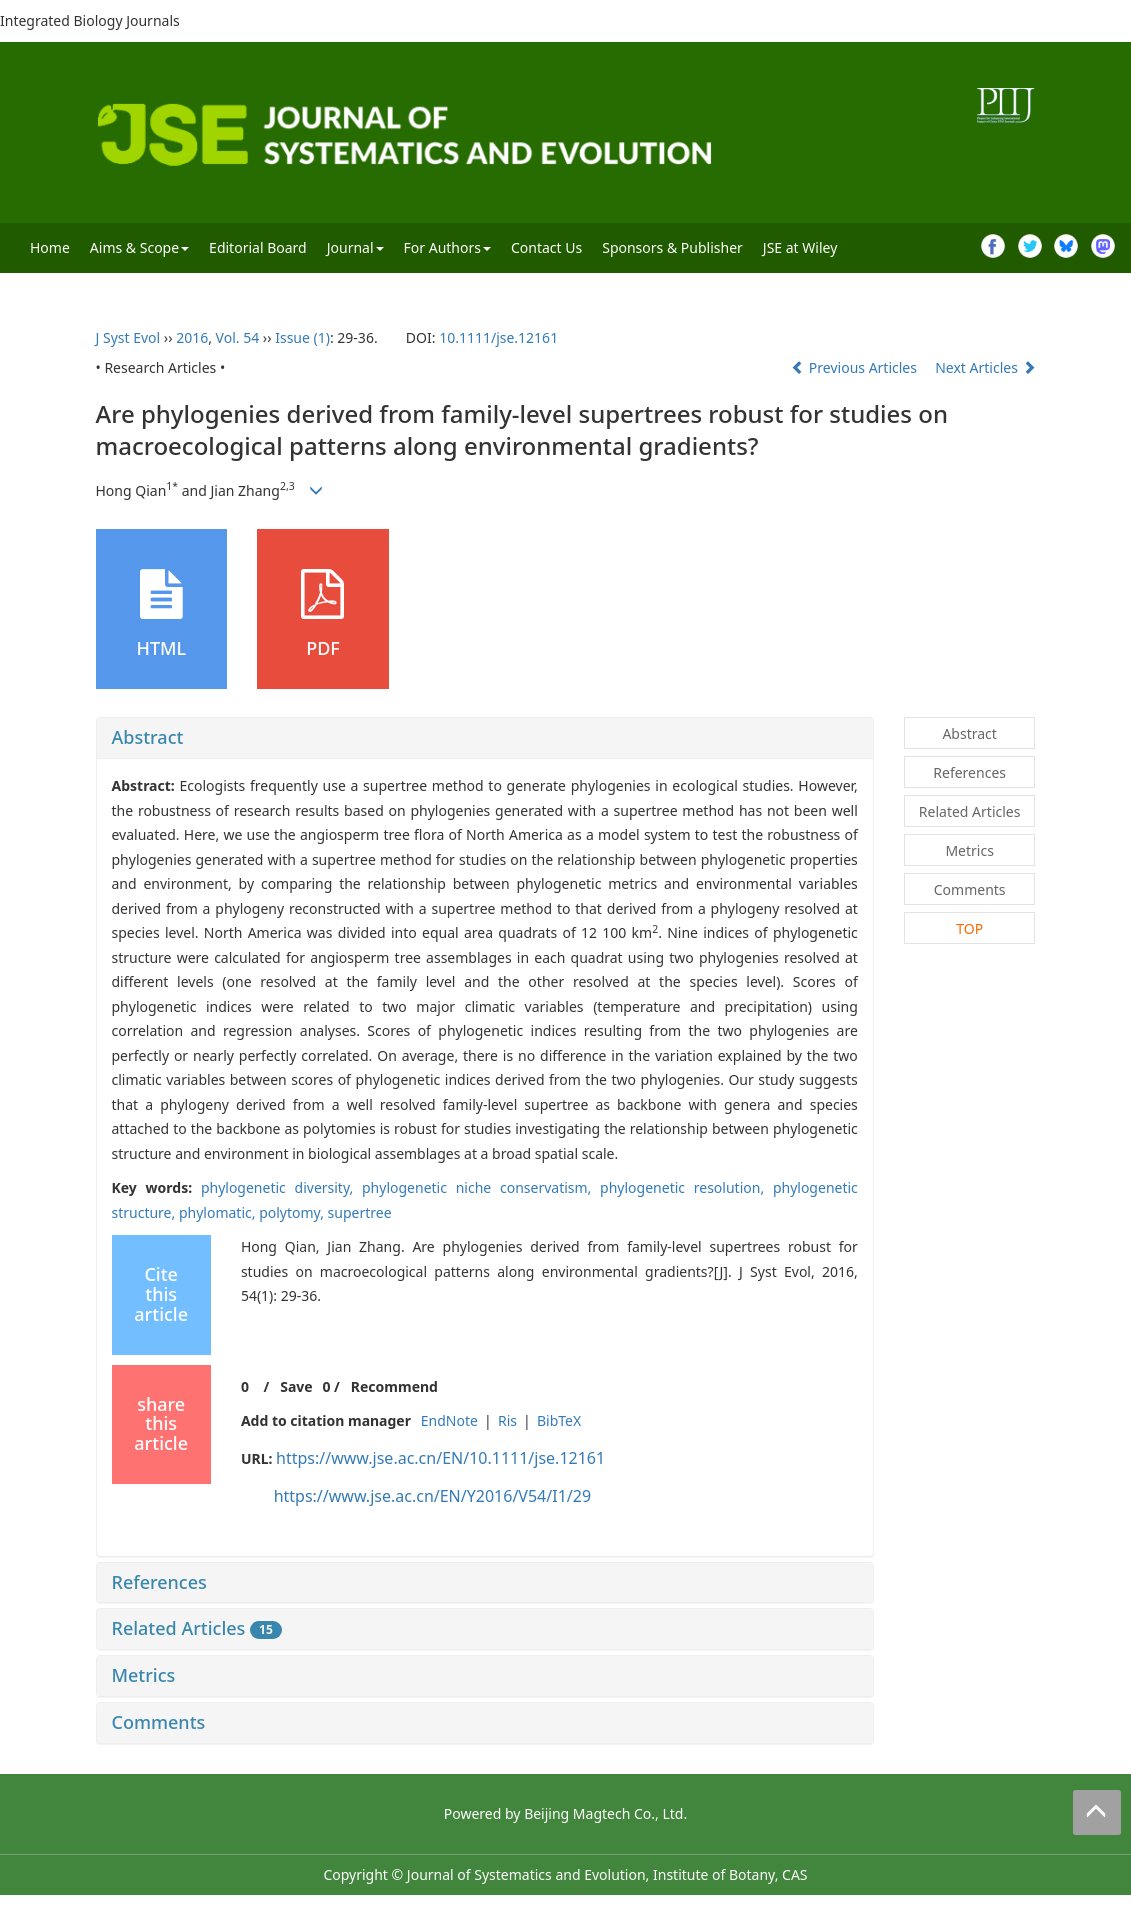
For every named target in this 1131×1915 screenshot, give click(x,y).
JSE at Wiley (800, 247)
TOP (969, 928)
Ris (507, 1420)
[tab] (485, 738)
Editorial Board (258, 247)
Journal (355, 247)
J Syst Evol (128, 337)
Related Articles (197, 1628)
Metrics (144, 1675)
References (159, 1582)
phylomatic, (219, 1212)
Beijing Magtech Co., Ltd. (605, 1813)
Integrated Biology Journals (90, 20)
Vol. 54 (238, 337)
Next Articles (985, 367)
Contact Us (546, 247)
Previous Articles (855, 367)
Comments (159, 1722)
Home (50, 247)
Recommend (394, 1386)
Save (296, 1386)
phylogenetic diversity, (281, 1187)
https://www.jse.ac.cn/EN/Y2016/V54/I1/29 (432, 1496)
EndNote (449, 1420)
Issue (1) (302, 337)
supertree (360, 1212)
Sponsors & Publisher (672, 247)
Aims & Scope (139, 247)
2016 (192, 337)
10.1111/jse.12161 (498, 337)
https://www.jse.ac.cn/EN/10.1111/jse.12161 (440, 1458)
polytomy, (293, 1212)
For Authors (447, 247)
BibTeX (559, 1420)
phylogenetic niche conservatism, (481, 1187)
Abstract (148, 737)
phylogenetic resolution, (686, 1187)
